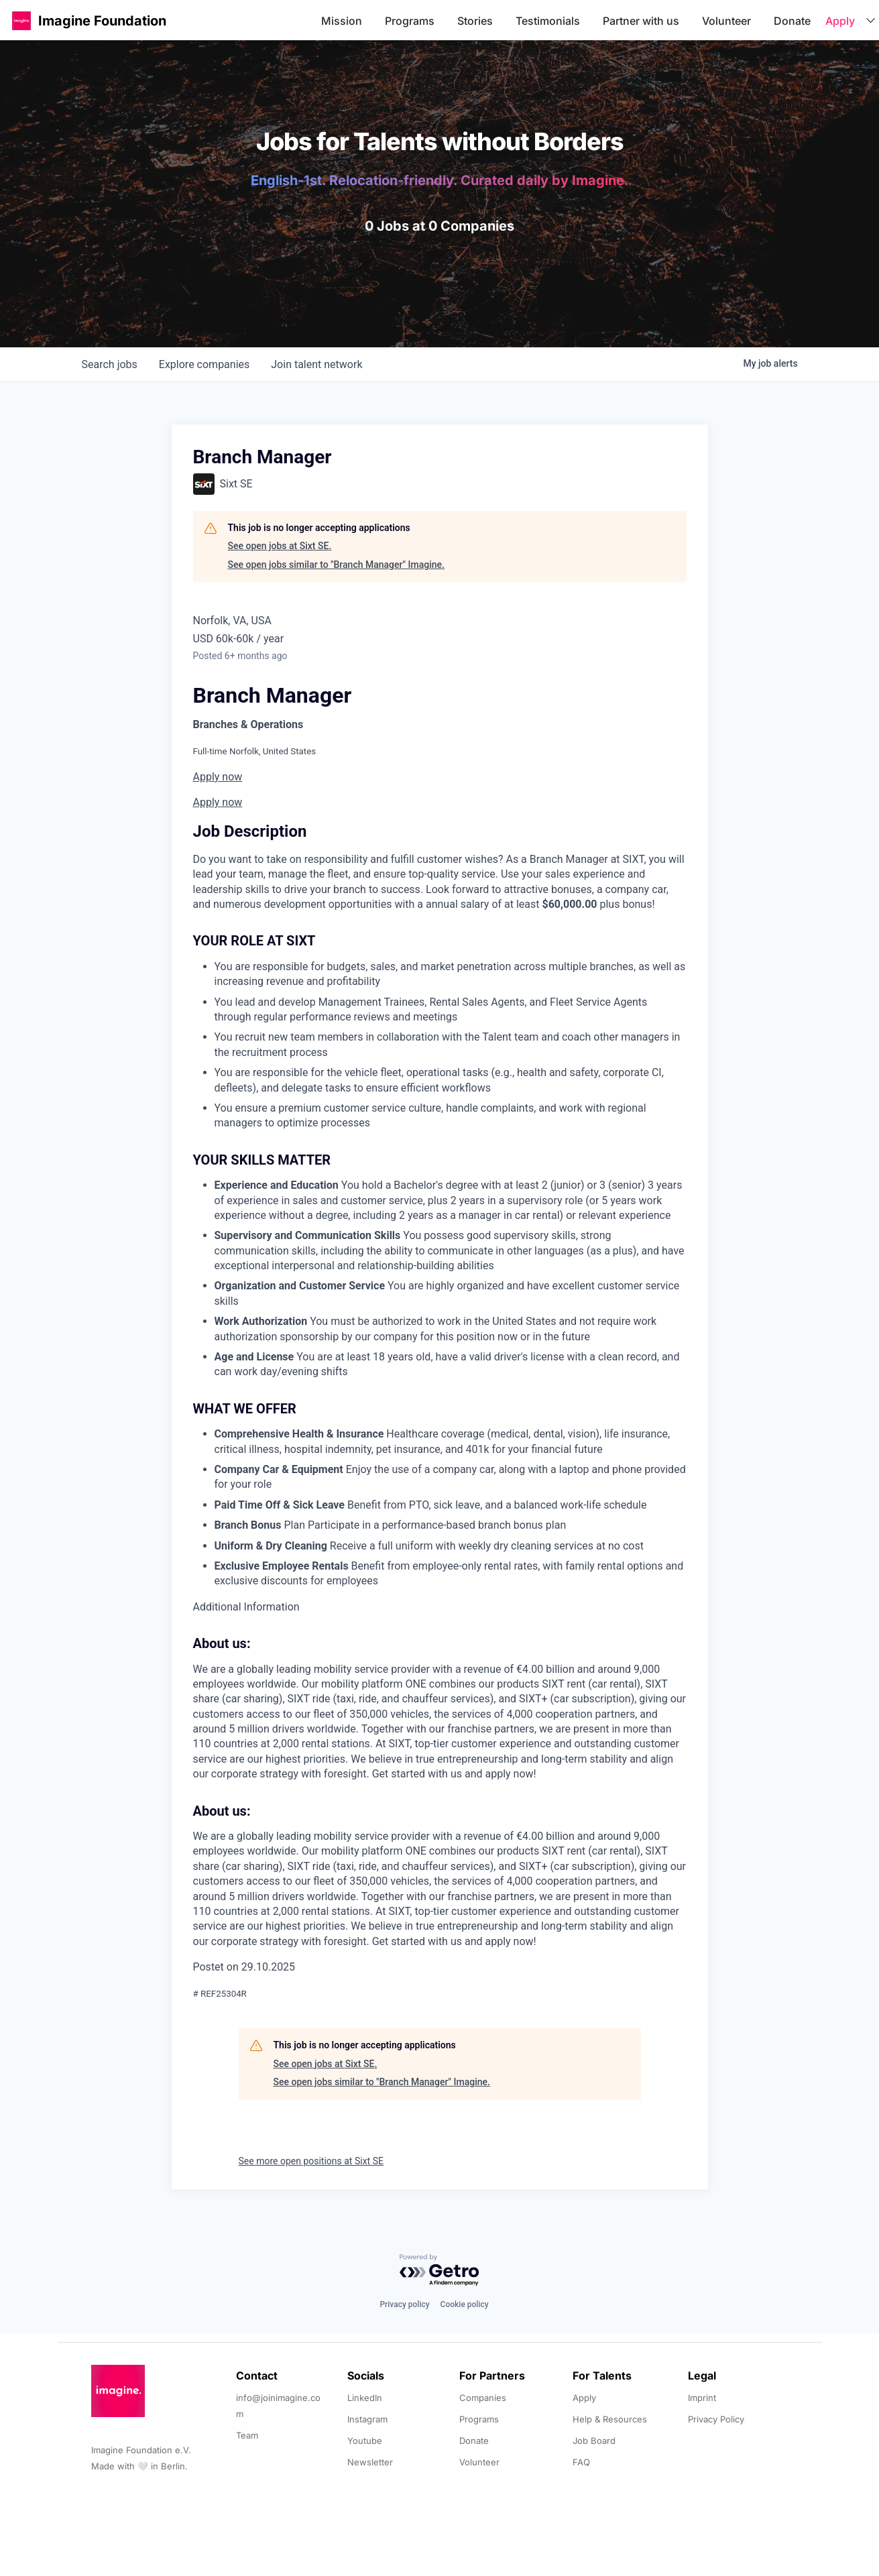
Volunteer (726, 20)
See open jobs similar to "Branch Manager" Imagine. (336, 564)
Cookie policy (465, 2304)
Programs (409, 20)
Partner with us (641, 20)
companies (204, 364)
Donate (792, 20)
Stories (475, 20)
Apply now (218, 776)
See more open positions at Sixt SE (311, 2161)
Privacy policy (404, 2304)
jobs (109, 364)
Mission (341, 20)
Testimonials (548, 20)
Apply (840, 20)
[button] (21, 20)
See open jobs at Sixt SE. (280, 545)
